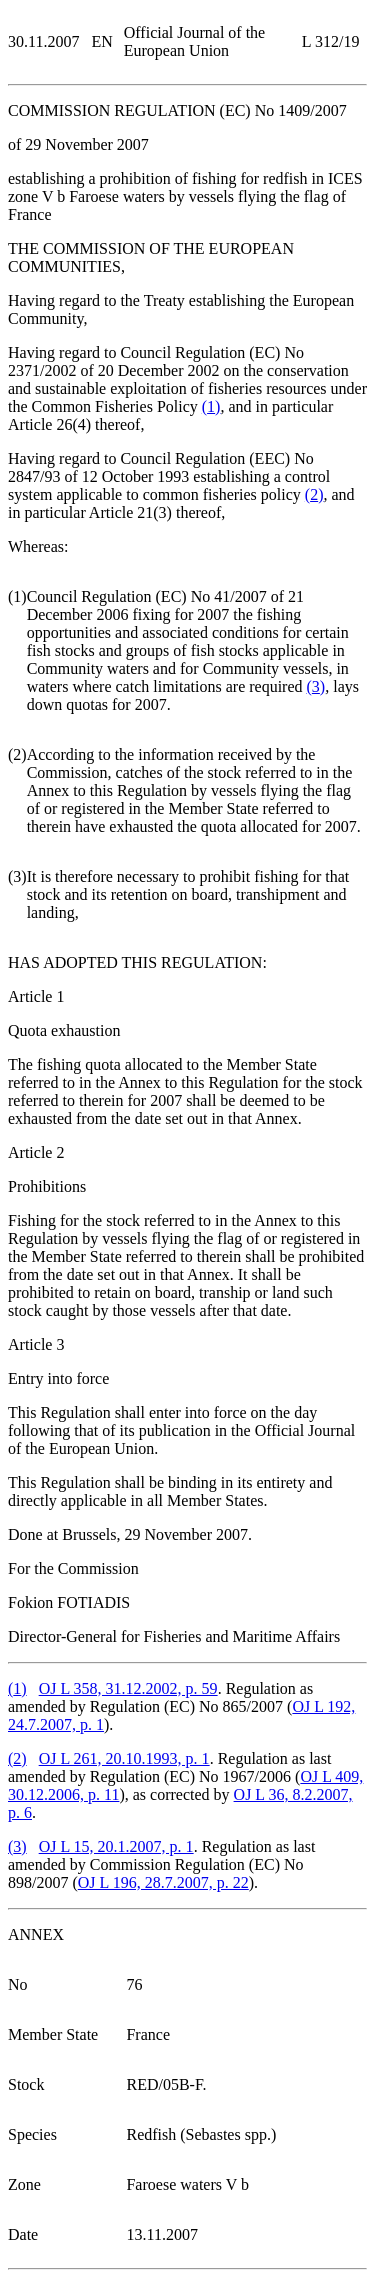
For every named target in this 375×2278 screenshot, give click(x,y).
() (211, 406)
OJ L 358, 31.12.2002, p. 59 (128, 1688)
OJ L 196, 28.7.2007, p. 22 (163, 1882)
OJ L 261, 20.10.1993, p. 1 (124, 1758)
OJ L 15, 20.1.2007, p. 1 (116, 1846)
